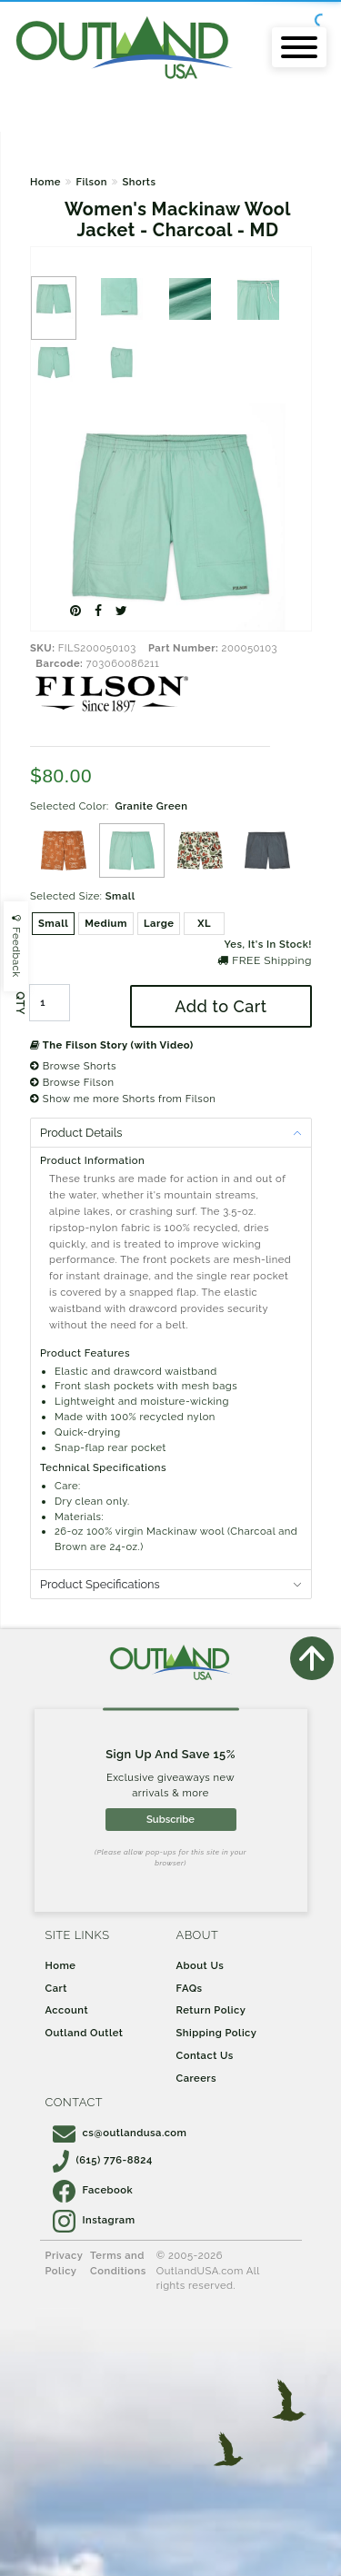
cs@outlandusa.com (120, 2132)
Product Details (81, 1132)
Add (220, 1006)
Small (53, 923)
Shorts (138, 181)
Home (45, 181)
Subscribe (170, 1819)
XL (204, 923)
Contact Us (205, 2055)
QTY (20, 1003)
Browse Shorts (73, 1065)
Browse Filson (72, 1082)
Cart (56, 1988)
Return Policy (211, 2010)
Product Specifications (100, 1584)
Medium (106, 923)
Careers (196, 2078)
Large (159, 923)
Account (67, 2010)
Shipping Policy (216, 2032)
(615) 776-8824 (103, 2159)
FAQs (189, 1988)
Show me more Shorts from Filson (123, 1098)
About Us (200, 1965)
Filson (90, 181)
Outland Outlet (84, 2032)
